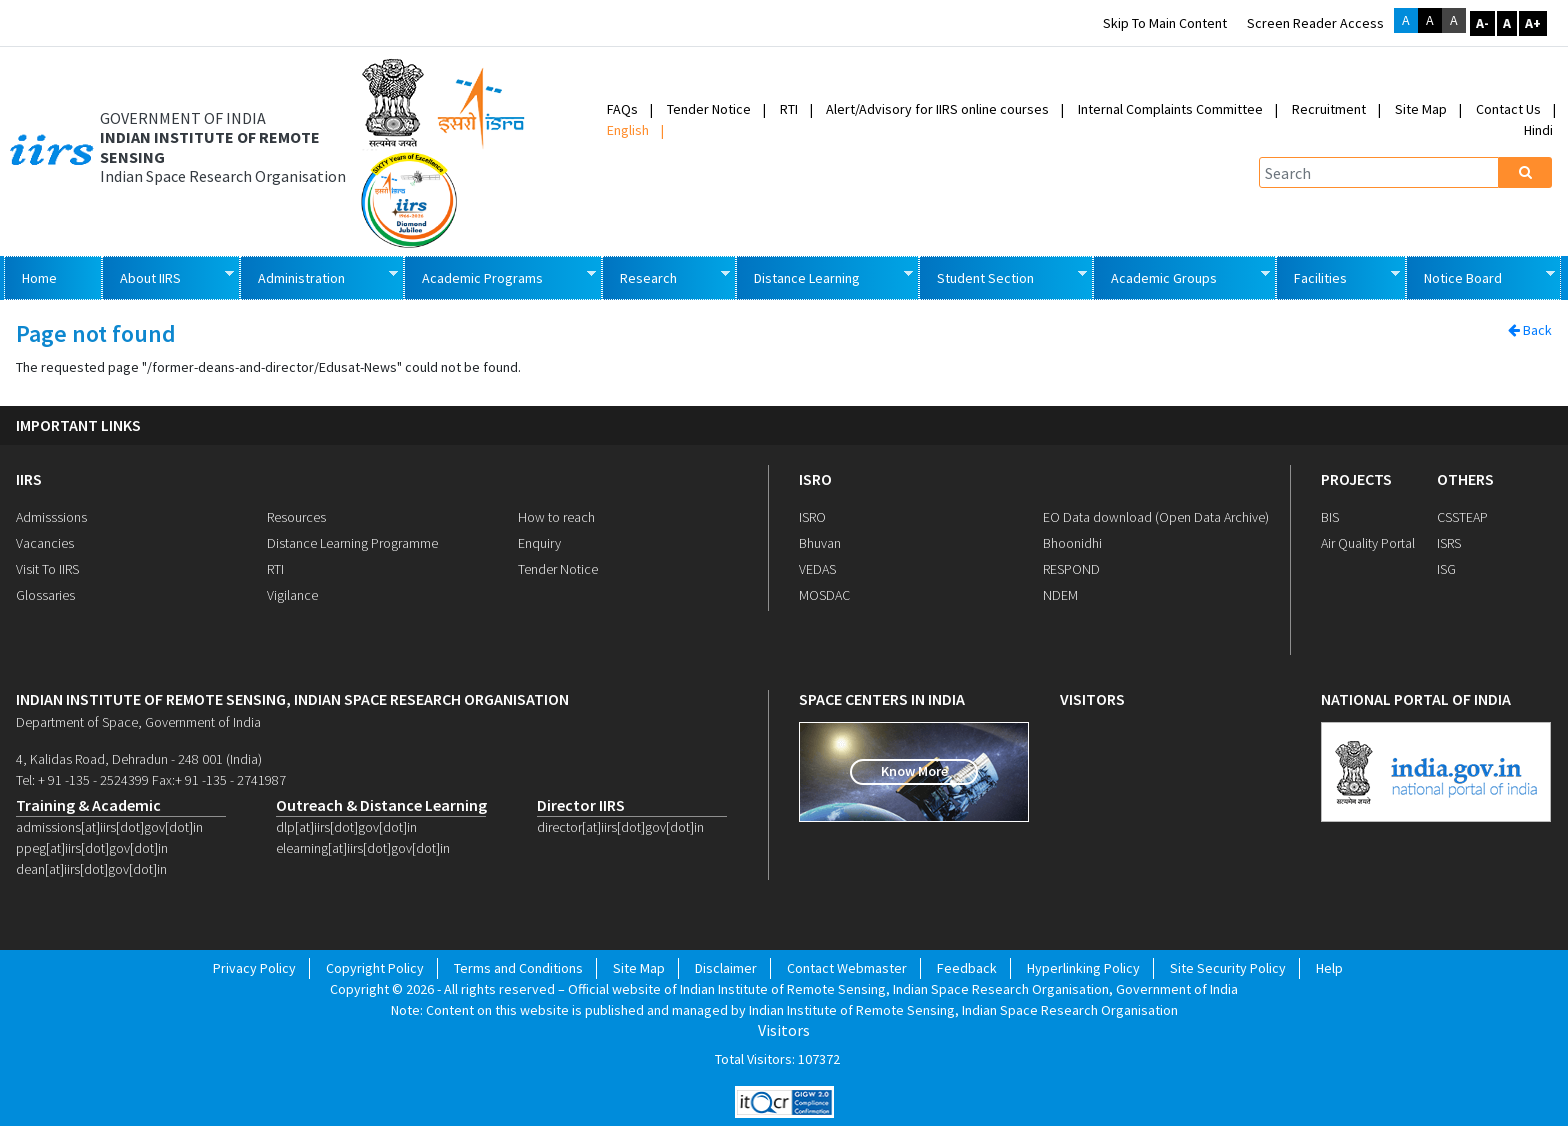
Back (1530, 330)
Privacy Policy (254, 968)
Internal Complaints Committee (1170, 109)
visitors (1092, 699)
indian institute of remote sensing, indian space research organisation (292, 699)
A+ (1533, 23)
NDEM (1060, 595)
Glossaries (45, 595)
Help (1329, 968)
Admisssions (51, 517)
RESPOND (1071, 569)
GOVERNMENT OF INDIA (183, 118)
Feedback (967, 968)
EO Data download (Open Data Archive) (1156, 517)
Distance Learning (824, 276)
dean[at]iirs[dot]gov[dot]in (91, 869)
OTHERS (1465, 479)
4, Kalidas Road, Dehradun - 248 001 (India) (139, 759)
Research (665, 276)
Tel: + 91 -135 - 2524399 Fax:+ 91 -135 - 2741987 (151, 780)
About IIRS (167, 276)
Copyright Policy (375, 968)
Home (39, 278)
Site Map (1421, 109)
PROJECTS (1356, 479)
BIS (1330, 517)
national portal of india (1416, 699)
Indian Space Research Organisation (223, 176)
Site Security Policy (1228, 968)
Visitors (784, 1030)
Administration (318, 276)
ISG (1446, 569)
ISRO (815, 479)
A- (1482, 23)
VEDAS (817, 569)
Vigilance (292, 595)
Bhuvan (820, 543)
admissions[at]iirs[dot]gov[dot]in (109, 827)
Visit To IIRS (47, 569)
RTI (789, 109)
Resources (296, 517)
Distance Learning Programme (352, 543)
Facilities (1338, 276)
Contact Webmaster (847, 968)
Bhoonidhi (1072, 543)
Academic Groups (1181, 276)
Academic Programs (499, 276)
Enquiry (539, 543)
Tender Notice (709, 109)
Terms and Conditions (518, 968)
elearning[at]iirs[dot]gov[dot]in (363, 848)
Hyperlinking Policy (1083, 968)
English (628, 130)
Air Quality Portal (1368, 543)
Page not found (96, 334)
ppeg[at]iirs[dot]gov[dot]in (92, 848)
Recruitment (1329, 109)
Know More (914, 771)
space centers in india (882, 699)
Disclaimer (726, 968)
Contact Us (1508, 109)
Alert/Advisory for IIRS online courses (937, 109)
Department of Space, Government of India (138, 722)
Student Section (1002, 276)
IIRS (29, 479)
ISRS (1449, 543)
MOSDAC (824, 595)
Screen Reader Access (1315, 23)
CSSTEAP (1462, 517)
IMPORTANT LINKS (78, 425)
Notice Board (1480, 276)
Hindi (1538, 130)
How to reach (556, 517)
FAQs (622, 109)
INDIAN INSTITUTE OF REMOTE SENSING (210, 147)
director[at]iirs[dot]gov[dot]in (620, 827)
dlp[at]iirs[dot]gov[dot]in (346, 827)
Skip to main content (1165, 23)
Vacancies (45, 543)
